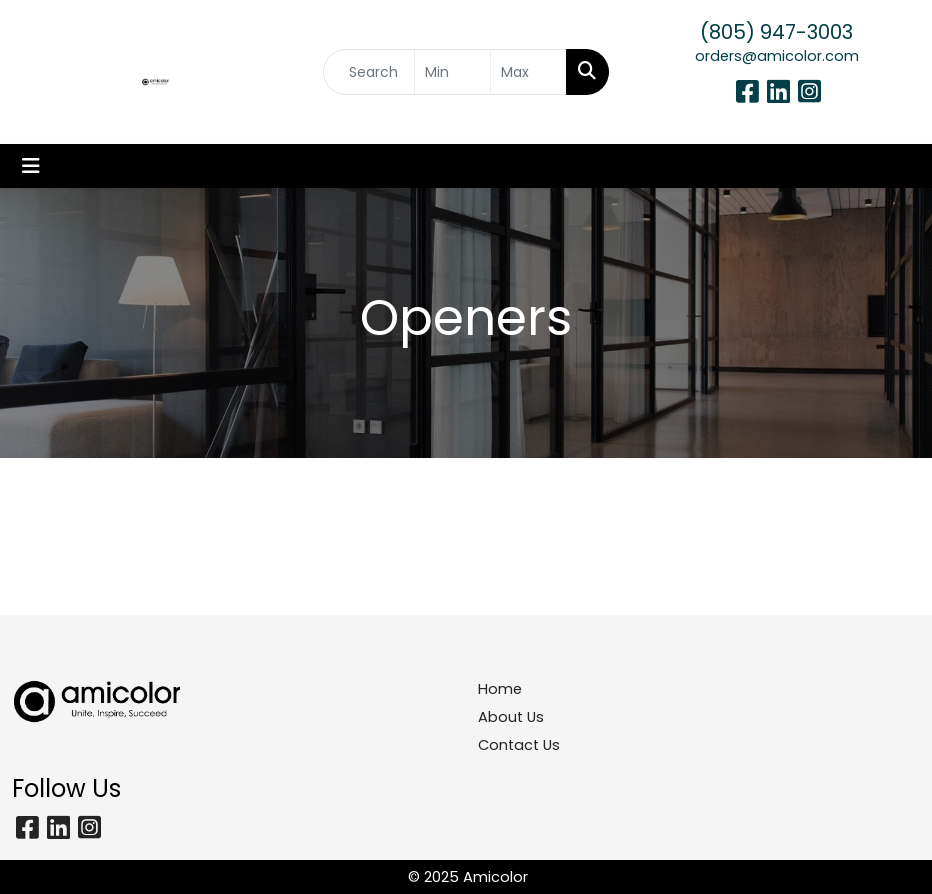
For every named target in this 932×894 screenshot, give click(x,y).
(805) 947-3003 (776, 32)
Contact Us (519, 745)
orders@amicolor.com (777, 56)
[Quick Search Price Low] (452, 72)
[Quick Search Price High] (528, 72)
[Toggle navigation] (31, 166)
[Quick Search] (369, 72)
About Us (511, 717)
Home (500, 689)
